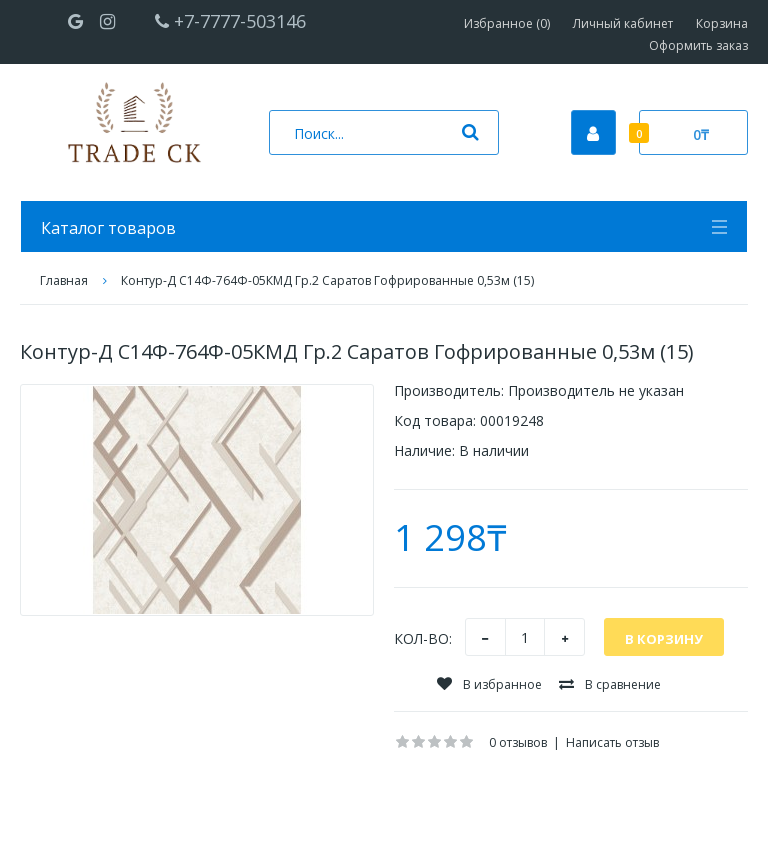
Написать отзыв (612, 742)
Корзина (722, 23)
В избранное (489, 684)
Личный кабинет (623, 23)
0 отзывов (518, 742)
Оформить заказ (698, 45)
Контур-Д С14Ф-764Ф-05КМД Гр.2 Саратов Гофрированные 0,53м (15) (327, 280)
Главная (64, 280)
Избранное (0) (507, 23)
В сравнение (610, 684)
